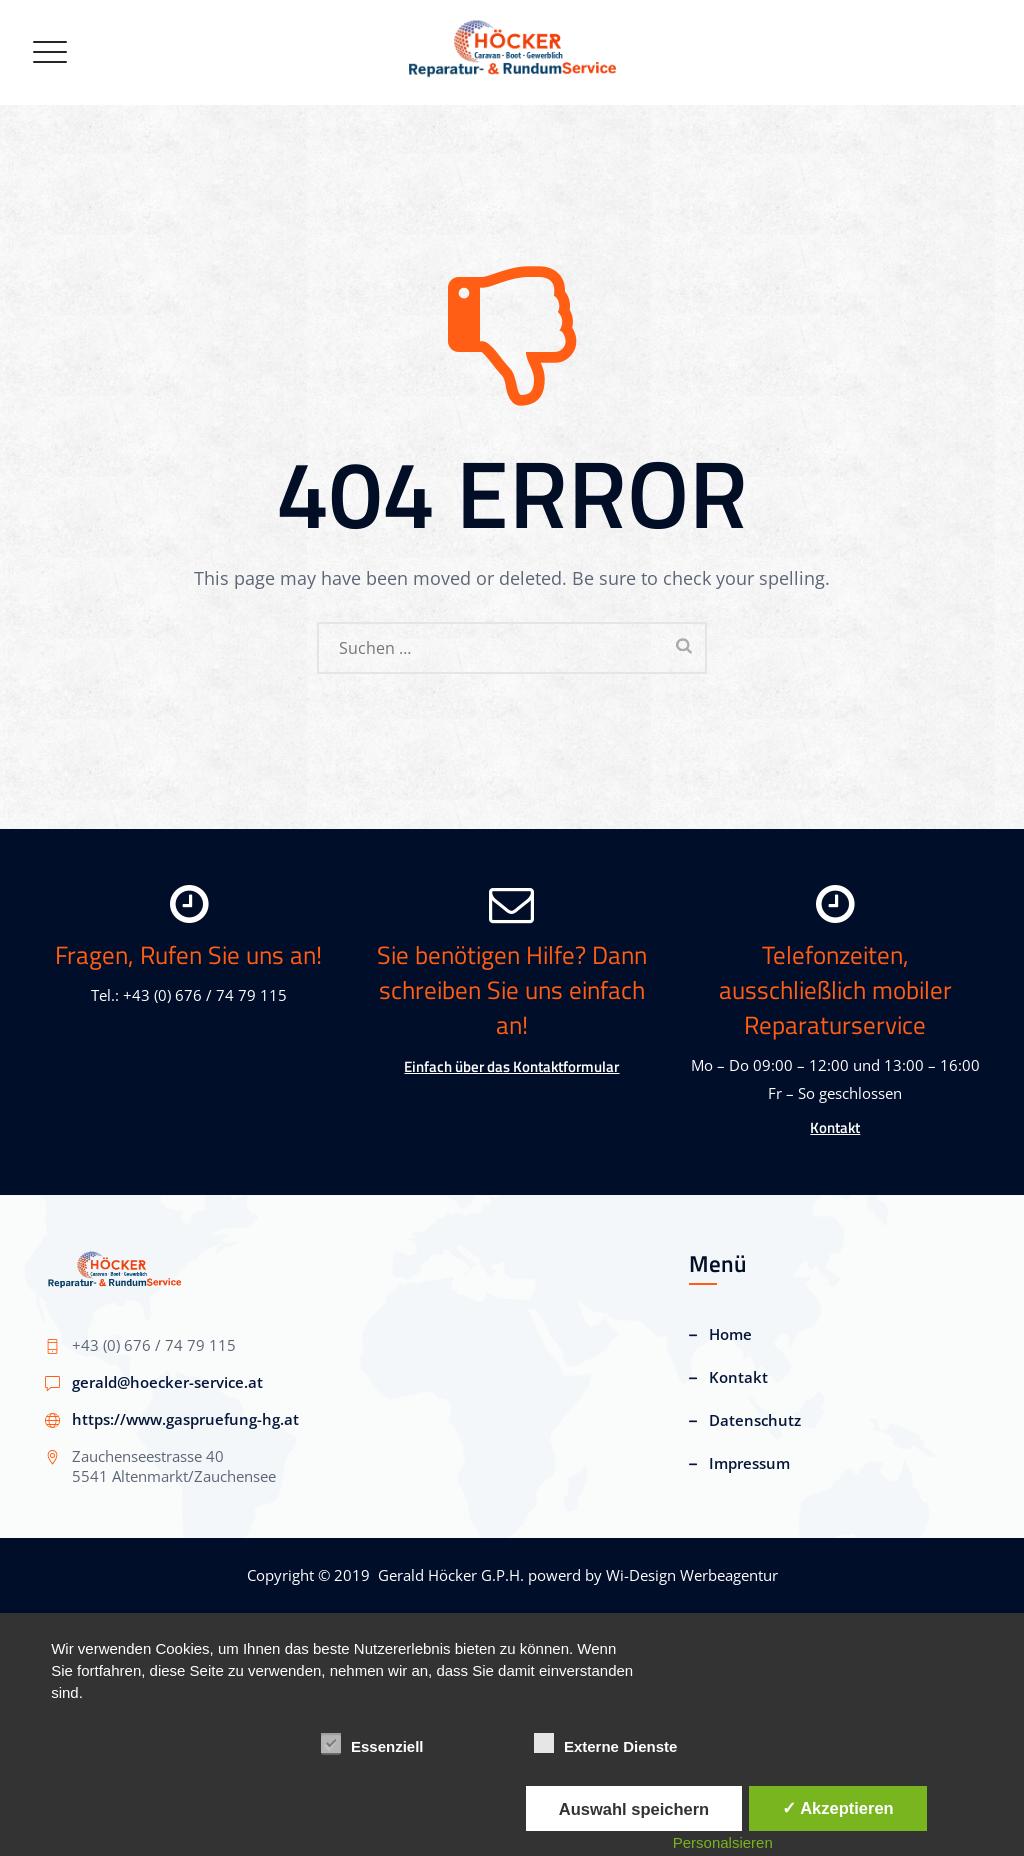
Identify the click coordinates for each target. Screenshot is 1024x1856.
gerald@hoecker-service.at (167, 1382)
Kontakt (835, 1127)
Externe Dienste (605, 1744)
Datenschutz (755, 1420)
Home (730, 1334)
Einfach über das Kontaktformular (511, 1066)
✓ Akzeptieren (838, 1808)
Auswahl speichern (634, 1809)
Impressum (749, 1463)
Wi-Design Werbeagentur (692, 1575)
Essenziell (372, 1744)
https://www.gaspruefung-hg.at (185, 1419)
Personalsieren (723, 1842)
